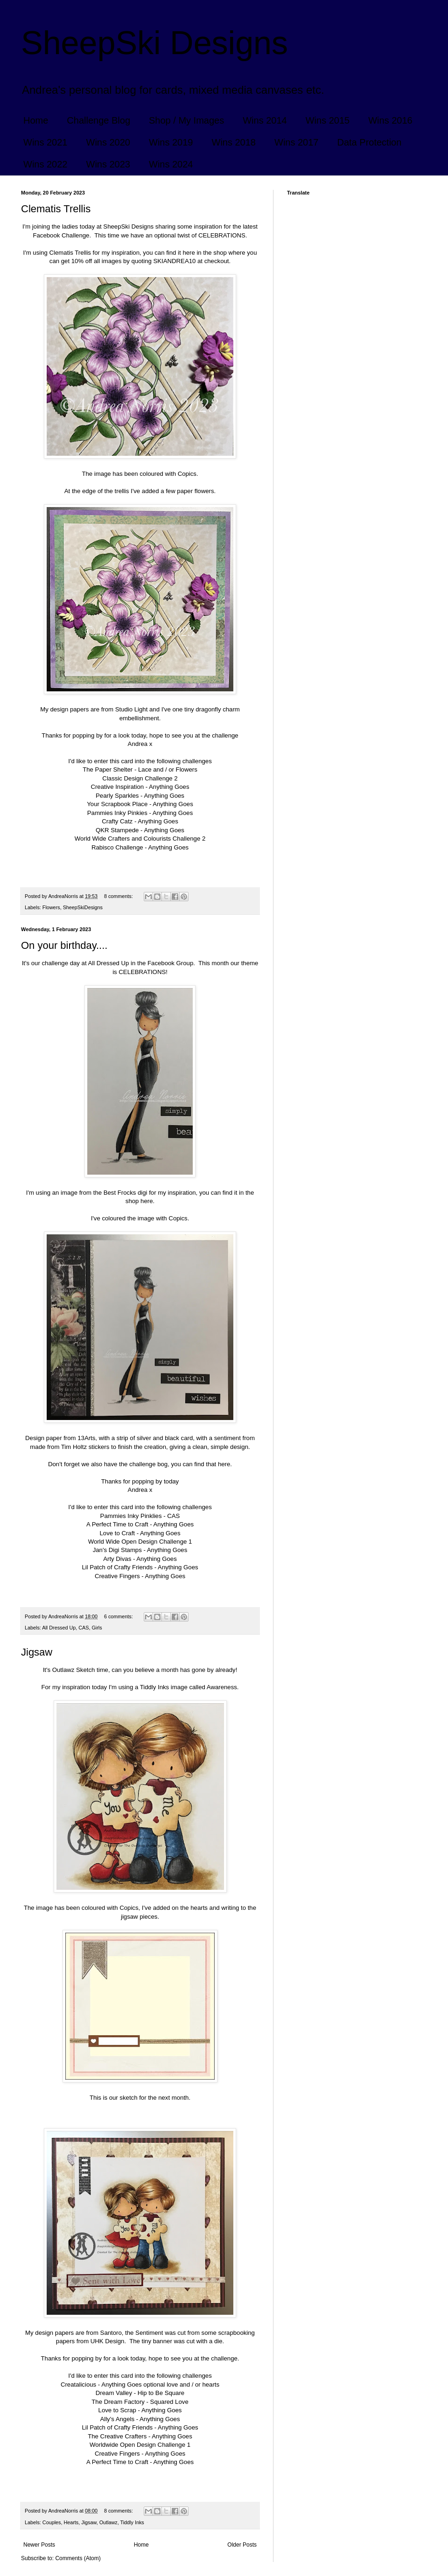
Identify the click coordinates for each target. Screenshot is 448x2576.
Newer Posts (39, 2544)
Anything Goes (169, 786)
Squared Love (169, 2401)
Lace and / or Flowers (167, 769)
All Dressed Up (59, 1627)
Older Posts (242, 2544)
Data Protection (369, 142)
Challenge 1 (175, 1541)
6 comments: (119, 1616)
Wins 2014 (265, 120)
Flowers (51, 907)
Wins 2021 (45, 142)
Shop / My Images (186, 120)
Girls (96, 1627)
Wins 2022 (45, 164)
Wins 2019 (171, 142)
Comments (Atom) (77, 2558)
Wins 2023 (108, 164)
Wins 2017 (296, 142)
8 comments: (119, 896)
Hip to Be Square (161, 2392)
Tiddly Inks (132, 2522)
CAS (173, 1515)
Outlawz (108, 2522)
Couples (51, 2522)
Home (35, 120)
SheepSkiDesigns (83, 907)
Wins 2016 (390, 120)
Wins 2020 (108, 142)
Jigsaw (36, 1652)
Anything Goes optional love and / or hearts (160, 2384)
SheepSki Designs (154, 43)
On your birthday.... (64, 945)
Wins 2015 (328, 120)
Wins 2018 (234, 142)
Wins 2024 (171, 164)
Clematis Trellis (56, 209)
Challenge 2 (161, 778)
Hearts (70, 2522)
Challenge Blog (98, 120)
